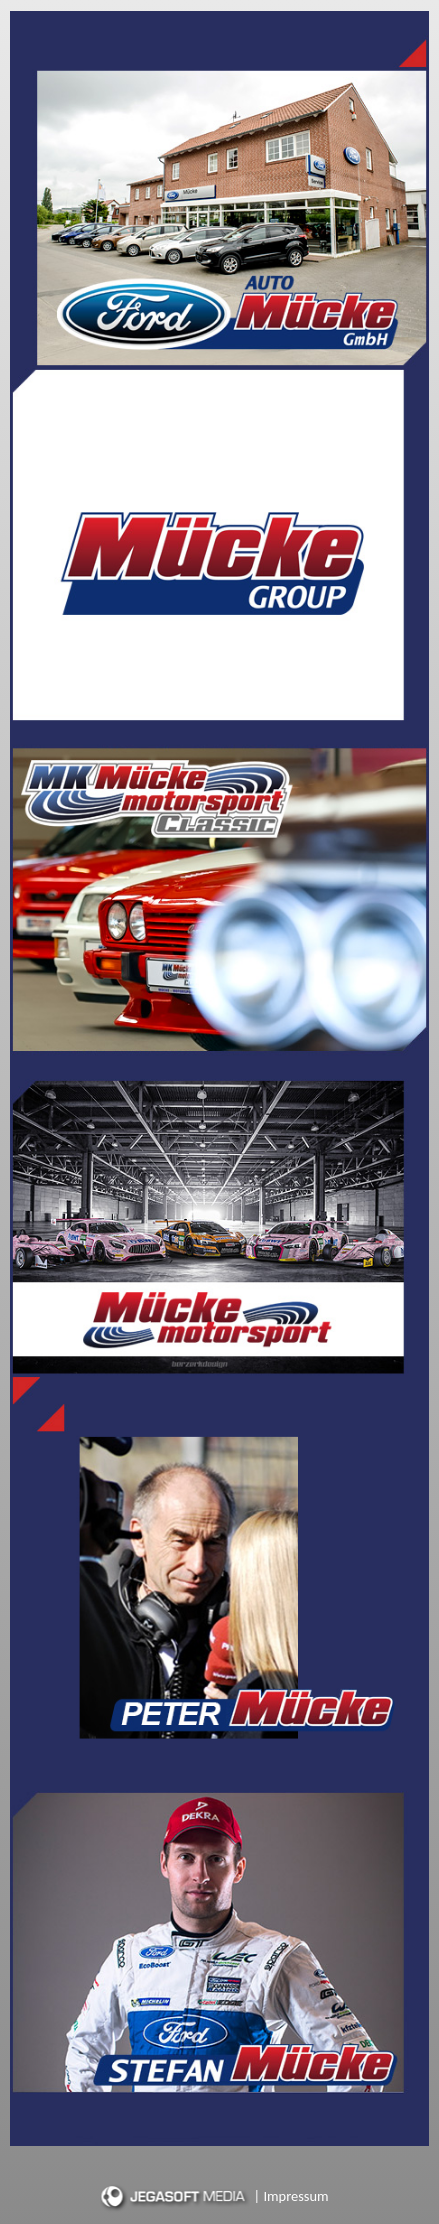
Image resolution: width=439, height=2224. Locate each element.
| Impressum (291, 2196)
